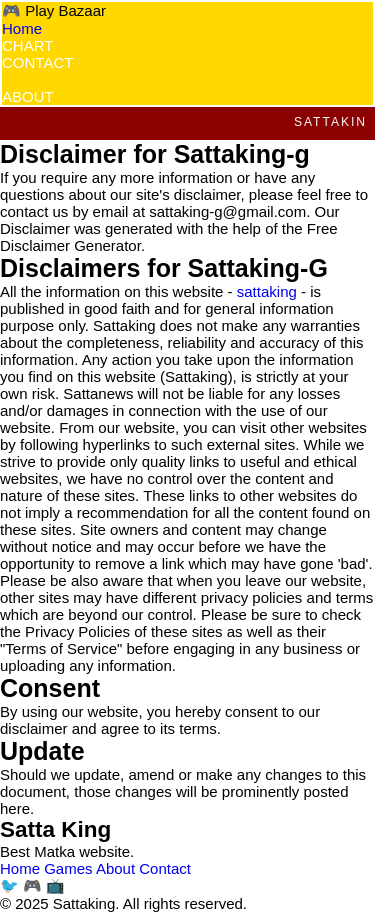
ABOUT (28, 96)
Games (68, 868)
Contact (165, 868)
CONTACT (37, 62)
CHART (27, 45)
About (115, 868)
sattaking (267, 291)
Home (22, 28)
